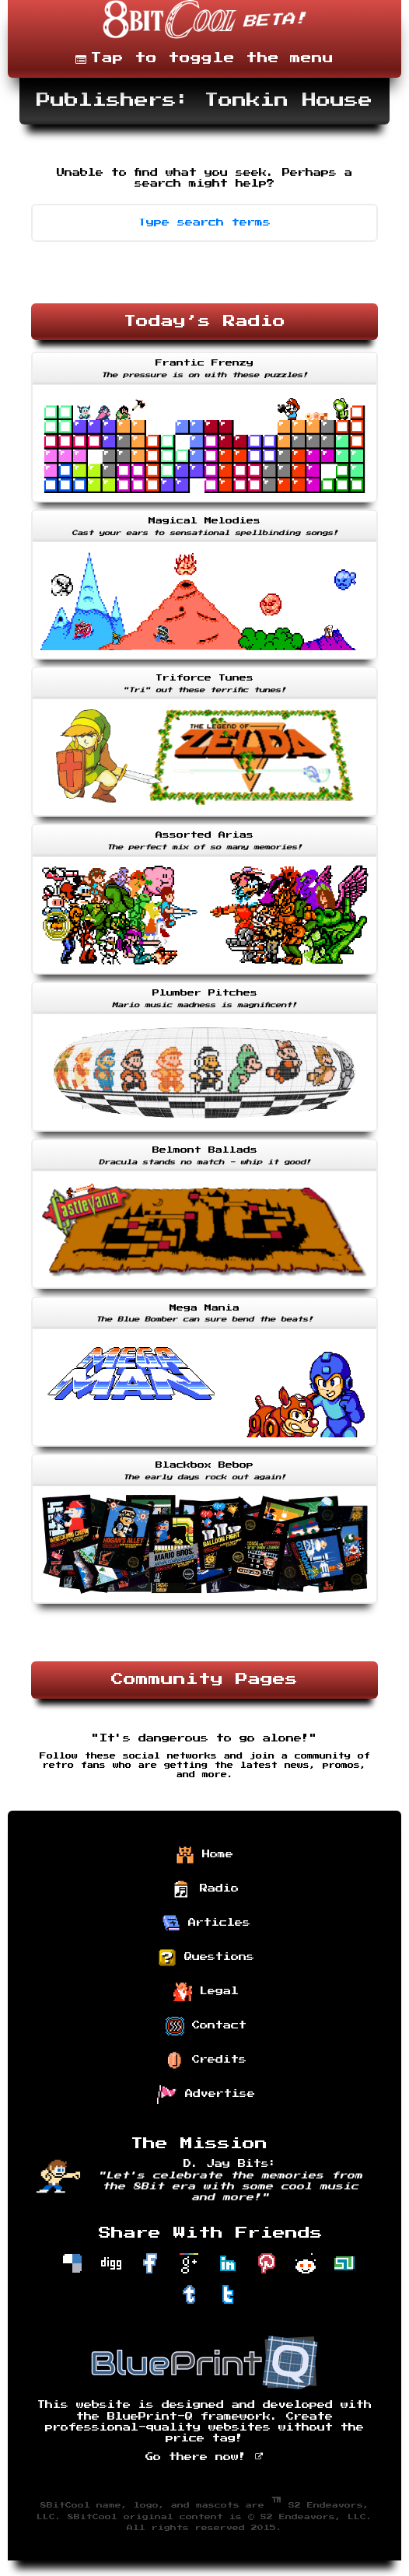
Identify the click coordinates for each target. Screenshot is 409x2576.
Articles (206, 1923)
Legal (206, 1992)
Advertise (206, 2094)
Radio (206, 1889)
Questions (206, 1957)
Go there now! (204, 2457)
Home (204, 1855)
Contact (206, 2026)
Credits (206, 2060)
